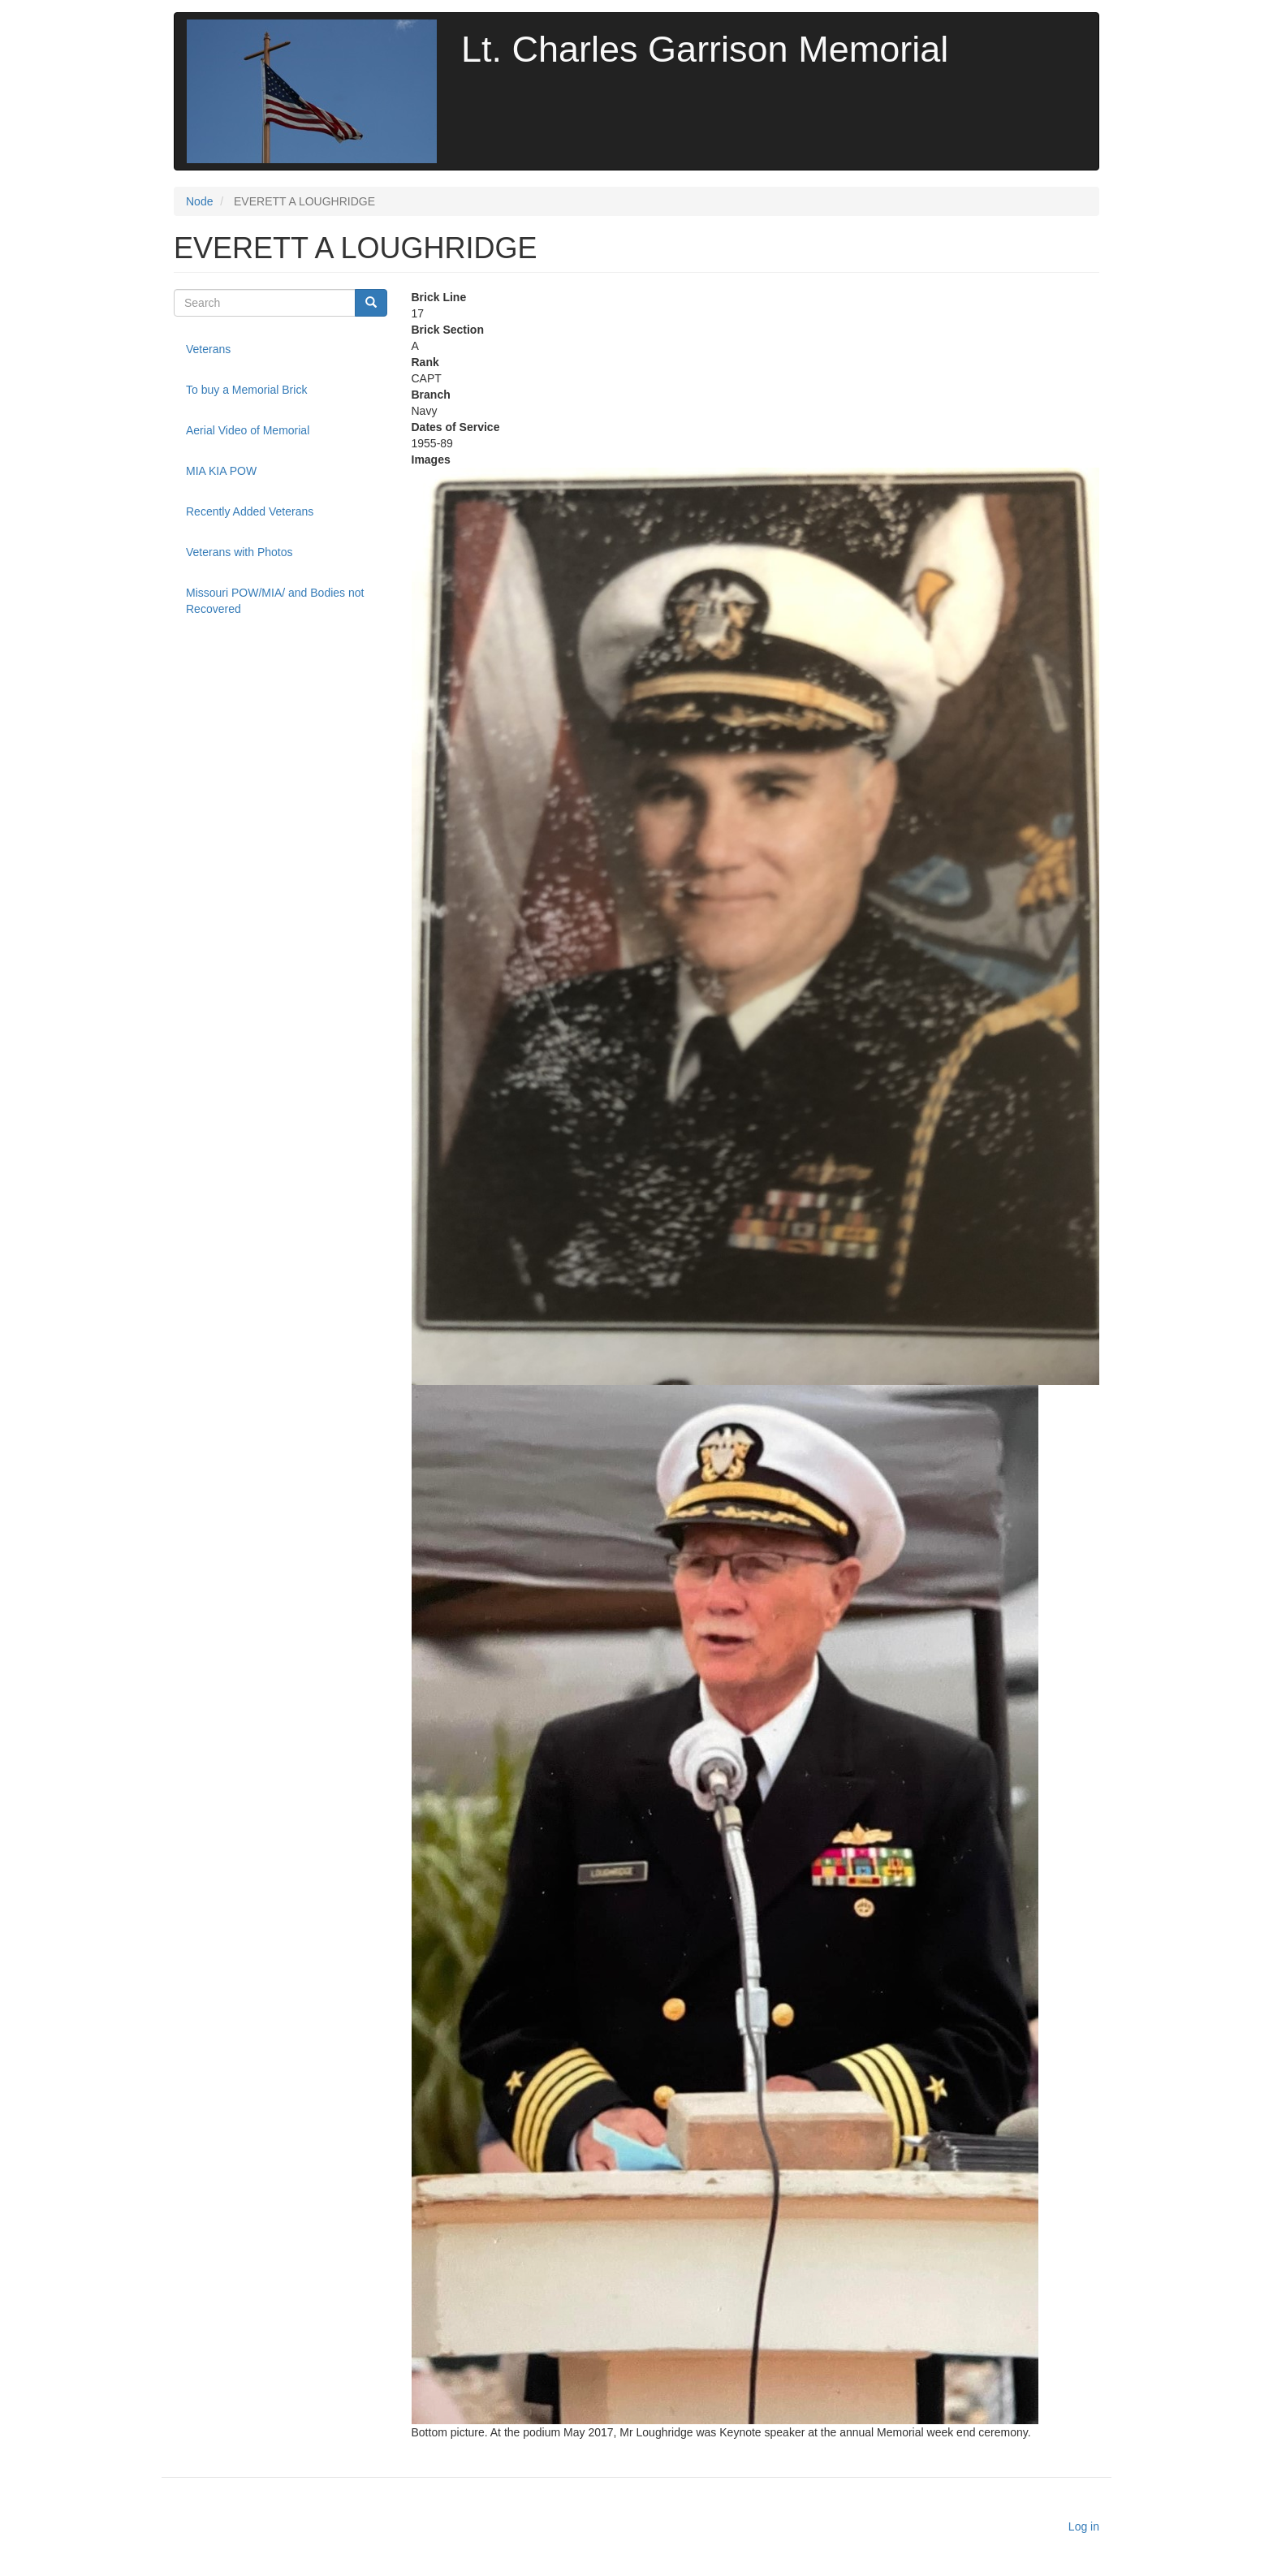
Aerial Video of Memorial (247, 430)
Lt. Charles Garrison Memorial (704, 49)
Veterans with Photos (239, 552)
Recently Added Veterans (249, 511)
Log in (1083, 2526)
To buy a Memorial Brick (246, 389)
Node (199, 201)
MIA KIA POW (221, 470)
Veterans (208, 349)
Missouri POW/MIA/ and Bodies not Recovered (275, 600)
